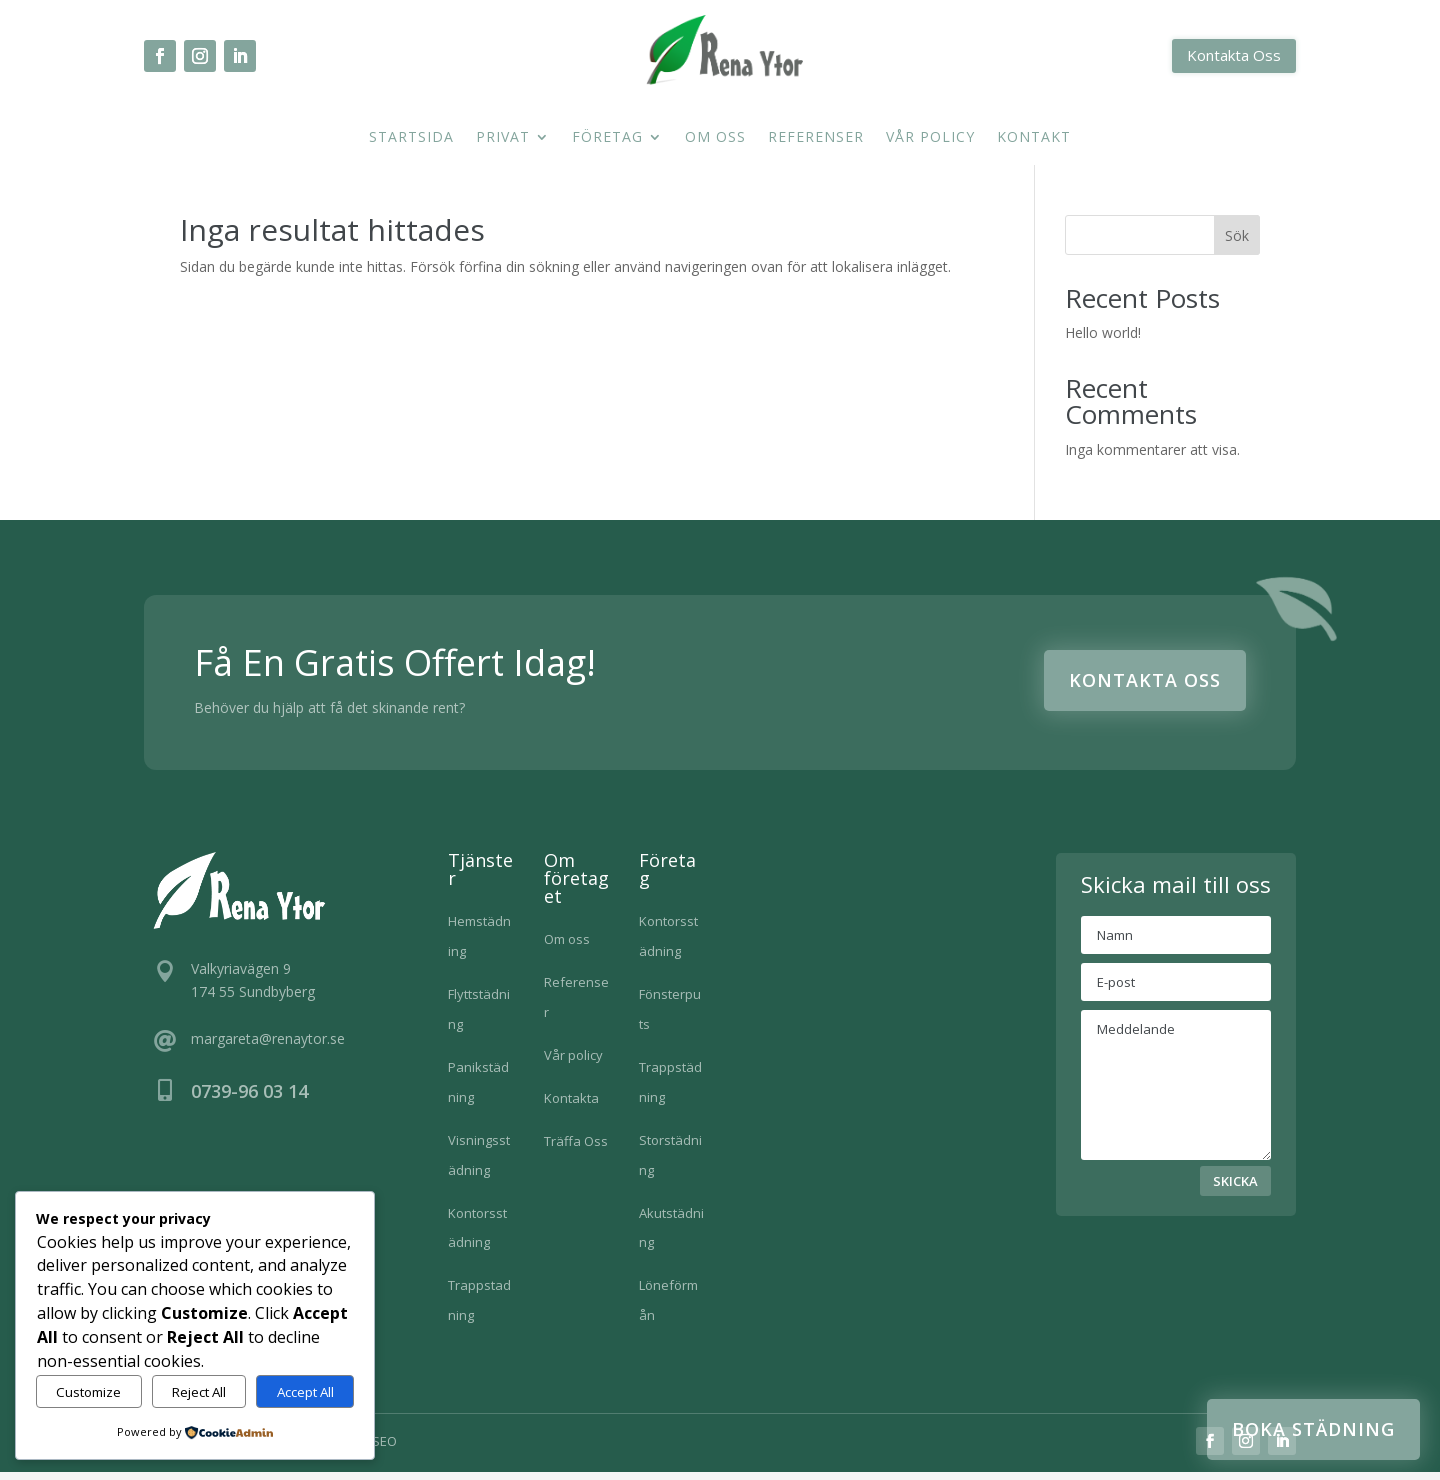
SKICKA (1235, 1189)
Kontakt (1034, 138)
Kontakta (571, 1106)
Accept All (305, 1392)
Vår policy (930, 138)
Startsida (411, 138)
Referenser (816, 138)
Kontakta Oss (1234, 55)
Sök (1237, 243)
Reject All (199, 1392)
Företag (607, 138)
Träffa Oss (576, 1149)
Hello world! (1103, 340)
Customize (88, 1392)
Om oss (715, 138)
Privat (503, 138)
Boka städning (1313, 1429)
